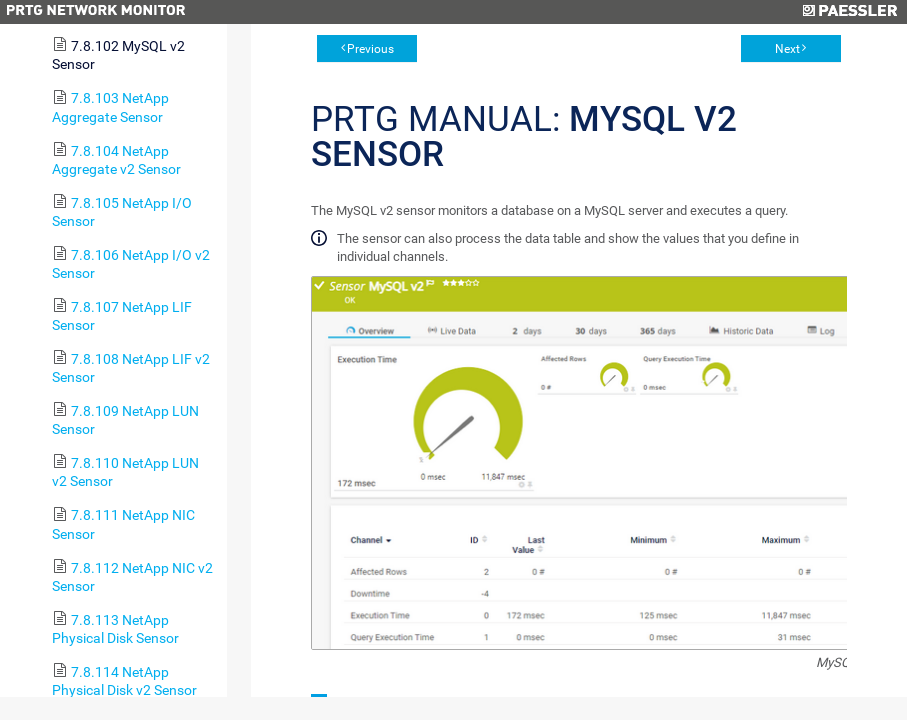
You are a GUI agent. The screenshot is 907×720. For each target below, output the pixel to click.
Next (787, 49)
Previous (370, 49)
